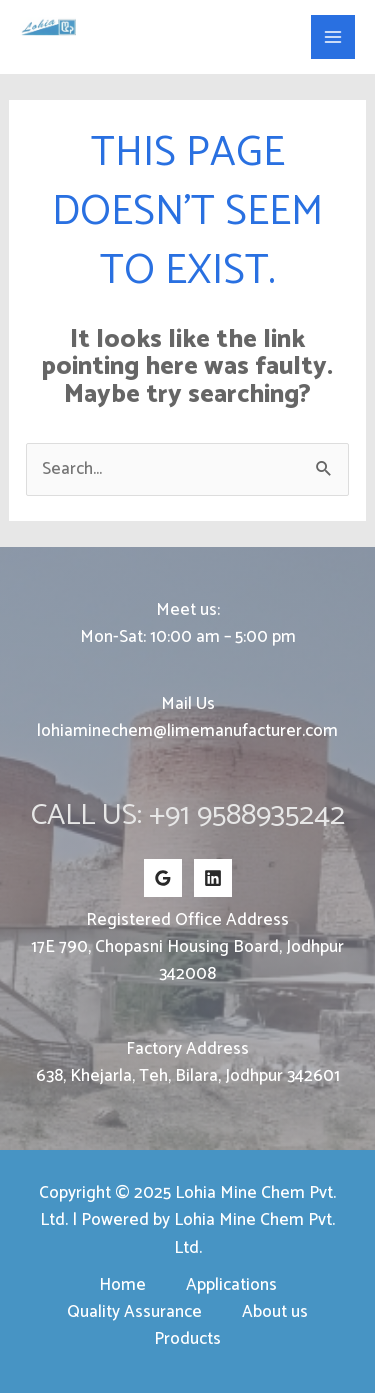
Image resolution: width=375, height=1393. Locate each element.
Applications (231, 1285)
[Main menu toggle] (333, 37)
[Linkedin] (213, 878)
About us (275, 1312)
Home (122, 1285)
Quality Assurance (134, 1312)
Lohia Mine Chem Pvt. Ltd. (137, 46)
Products (187, 1339)
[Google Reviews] (163, 878)
